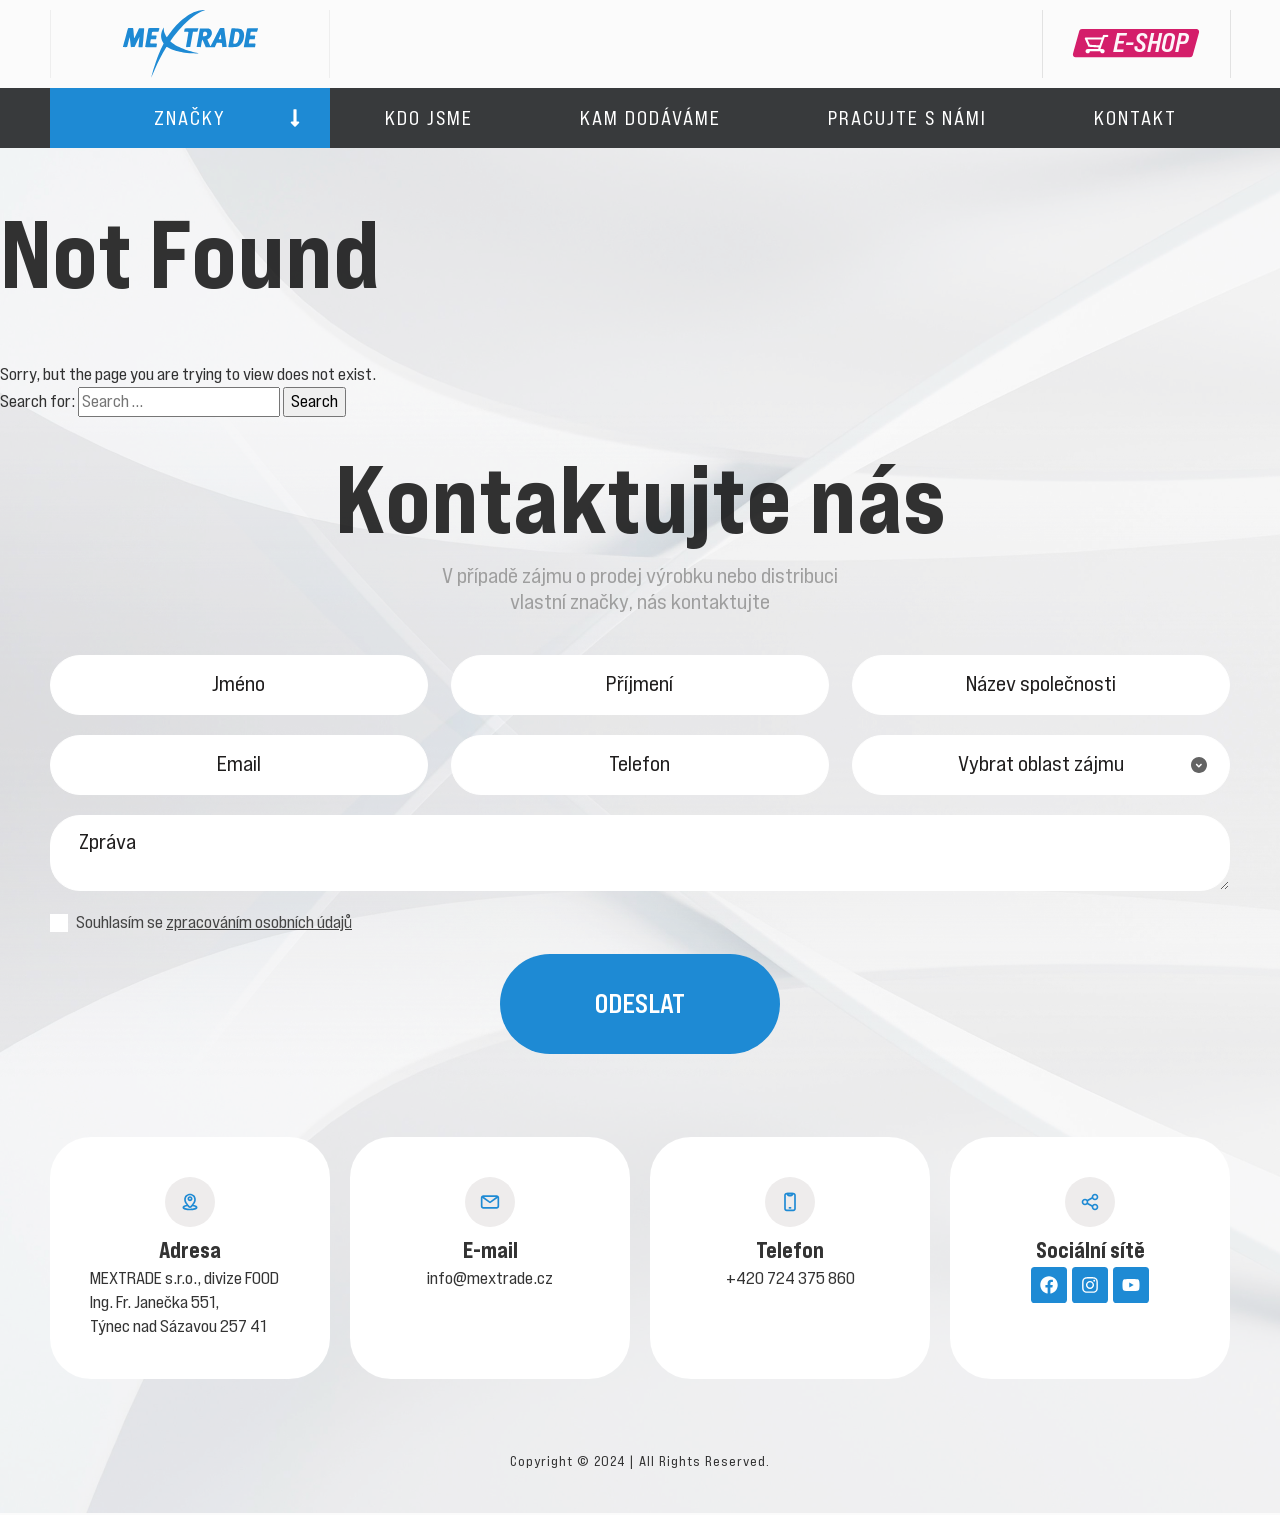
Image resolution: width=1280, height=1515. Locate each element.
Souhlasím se (201, 924)
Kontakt (1135, 118)
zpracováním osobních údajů (259, 924)
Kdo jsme (429, 118)
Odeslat (640, 1005)
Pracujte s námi (907, 118)
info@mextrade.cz (490, 1280)
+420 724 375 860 (790, 1280)
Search (314, 401)
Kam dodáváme (650, 118)
